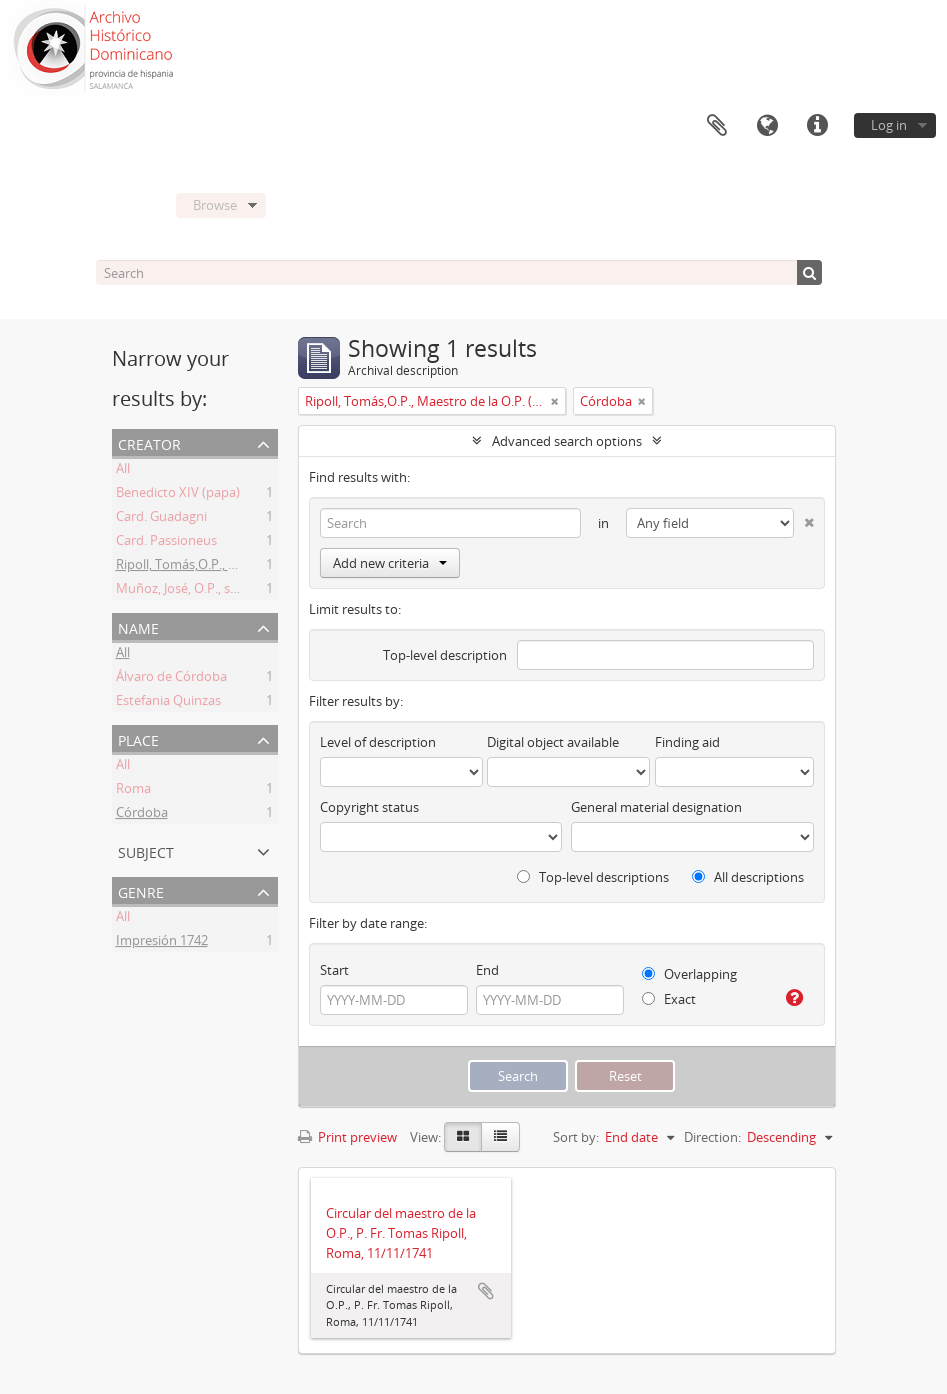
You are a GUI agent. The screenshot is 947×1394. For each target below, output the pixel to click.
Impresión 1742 (162, 943)
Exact (669, 999)
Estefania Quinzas (168, 703)
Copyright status (369, 807)
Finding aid (687, 742)
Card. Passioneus (166, 543)
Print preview (347, 1137)
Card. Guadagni (161, 519)
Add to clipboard (486, 1291)
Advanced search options (567, 441)
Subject (146, 850)
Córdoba (142, 815)
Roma (133, 791)
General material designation (656, 807)
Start (334, 970)
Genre (141, 890)
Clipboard (717, 126)
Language (767, 126)
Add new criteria (390, 563)
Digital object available (553, 742)
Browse (215, 205)
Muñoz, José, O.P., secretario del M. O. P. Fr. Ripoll (261, 591)
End (487, 970)
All (123, 471)
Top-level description (445, 655)
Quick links (817, 126)
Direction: (712, 1137)
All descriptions (748, 877)
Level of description (378, 742)
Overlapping (689, 974)
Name (138, 626)
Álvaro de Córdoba (171, 679)
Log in (889, 125)
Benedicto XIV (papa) (178, 495)
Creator (149, 442)
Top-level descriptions (593, 877)
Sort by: (576, 1137)
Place (138, 738)
